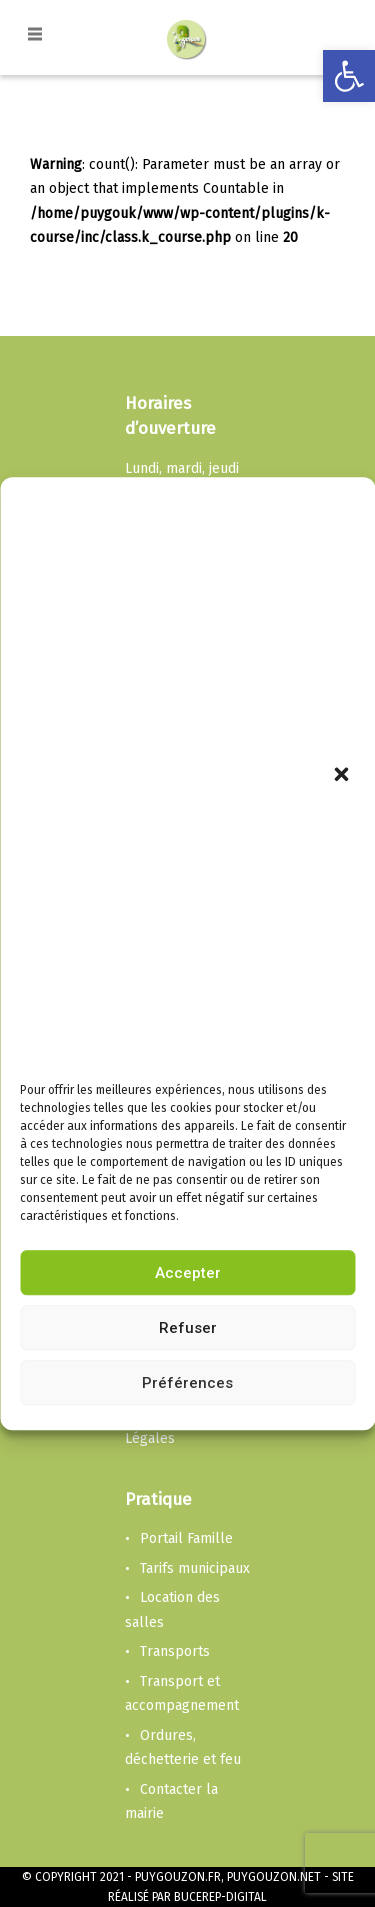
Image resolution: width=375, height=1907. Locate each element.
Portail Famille (186, 1538)
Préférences (187, 1383)
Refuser (188, 1328)
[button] (343, 777)
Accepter (188, 1273)
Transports (175, 1651)
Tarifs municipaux (195, 1568)
